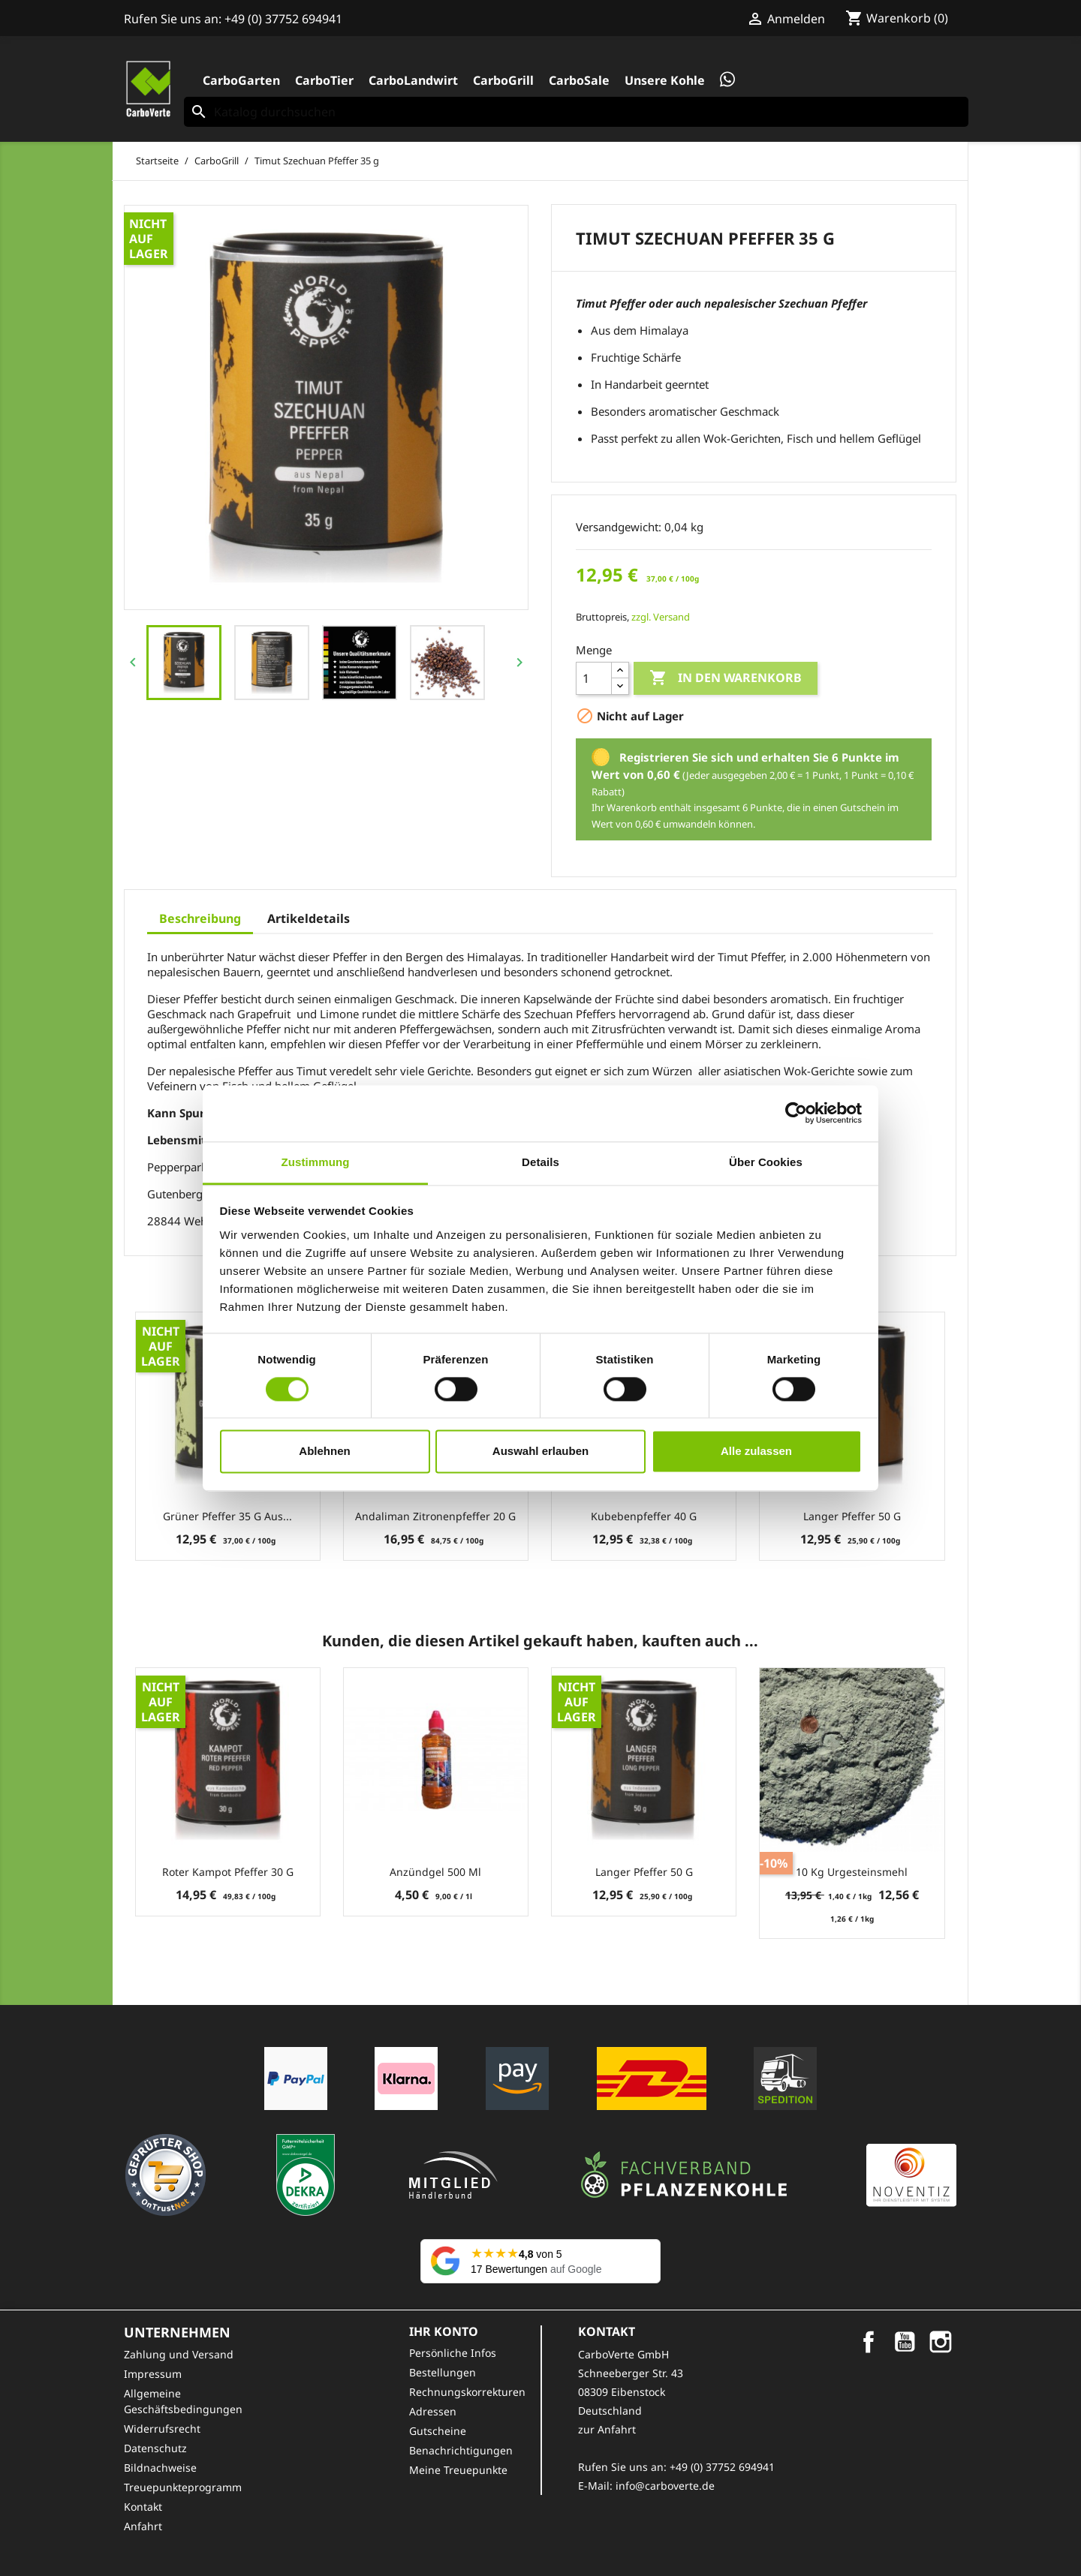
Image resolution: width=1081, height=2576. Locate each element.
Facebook (869, 2342)
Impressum (153, 2374)
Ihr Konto (443, 2331)
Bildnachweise (160, 2467)
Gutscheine (437, 2431)
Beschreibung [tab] (200, 918)
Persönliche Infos (452, 2353)
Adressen (432, 2411)
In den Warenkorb (725, 678)
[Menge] (594, 678)
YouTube (905, 2342)
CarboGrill (503, 80)
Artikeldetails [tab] (308, 918)
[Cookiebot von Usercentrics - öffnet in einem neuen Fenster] (796, 1113)
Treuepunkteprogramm (183, 2487)
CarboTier (324, 80)
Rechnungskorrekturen (467, 2392)
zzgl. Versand (660, 617)
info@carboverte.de (665, 2485)
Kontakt (143, 2506)
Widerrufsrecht (162, 2428)
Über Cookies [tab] (765, 1162)
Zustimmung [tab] (316, 1162)
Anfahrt (143, 2526)
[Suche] (576, 112)
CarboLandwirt (413, 80)
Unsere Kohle (665, 80)
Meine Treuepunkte (458, 2470)
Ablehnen (324, 1451)
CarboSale (579, 80)
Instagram (941, 2342)
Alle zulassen (756, 1451)
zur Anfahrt (607, 2429)
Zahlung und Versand (178, 2354)
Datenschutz (155, 2448)
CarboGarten (241, 80)
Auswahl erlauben (540, 1451)
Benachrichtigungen (461, 2450)
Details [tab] (540, 1162)
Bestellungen (442, 2372)
